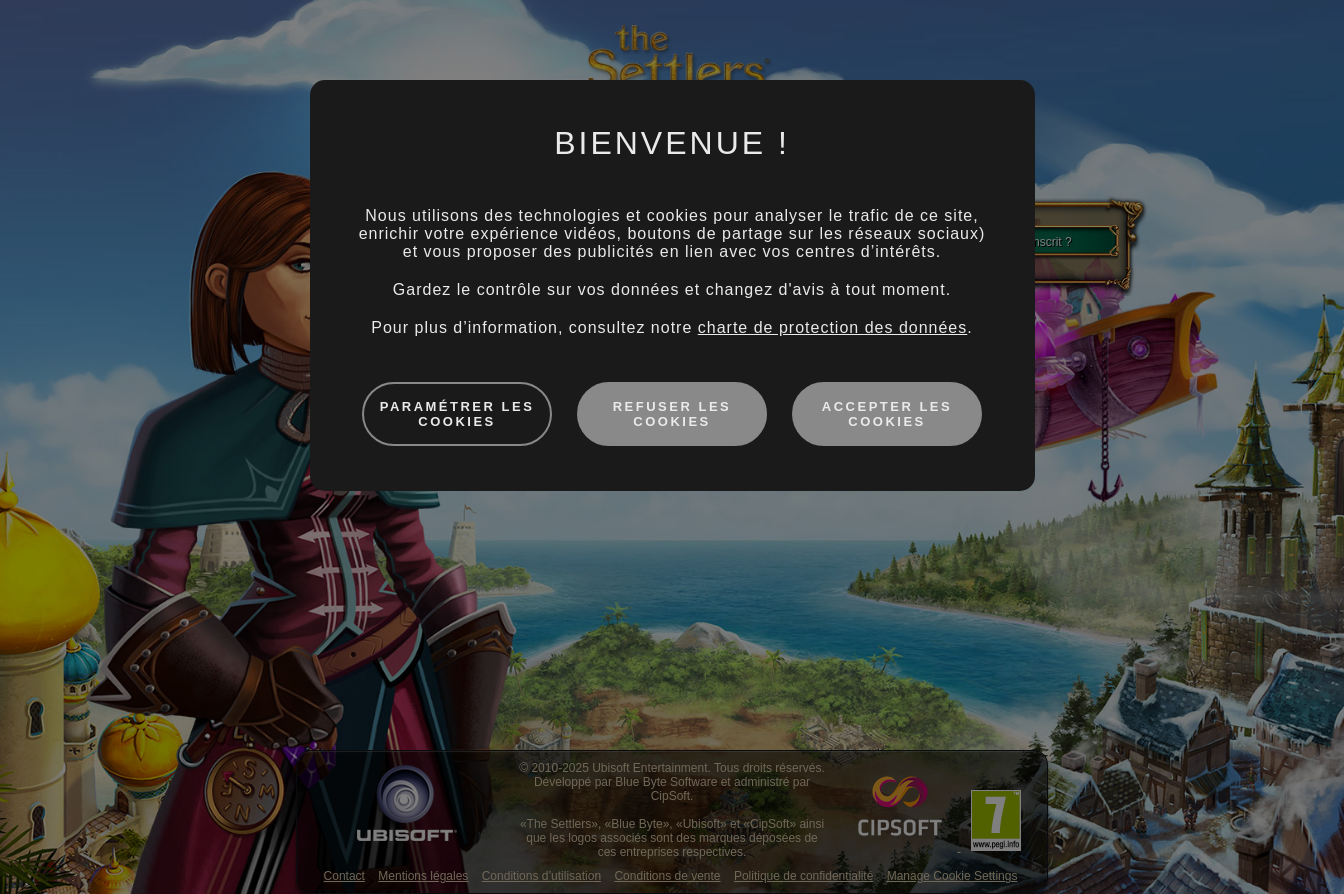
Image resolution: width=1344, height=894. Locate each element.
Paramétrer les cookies (457, 414)
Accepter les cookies (887, 414)
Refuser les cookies (672, 414)
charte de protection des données (833, 327)
